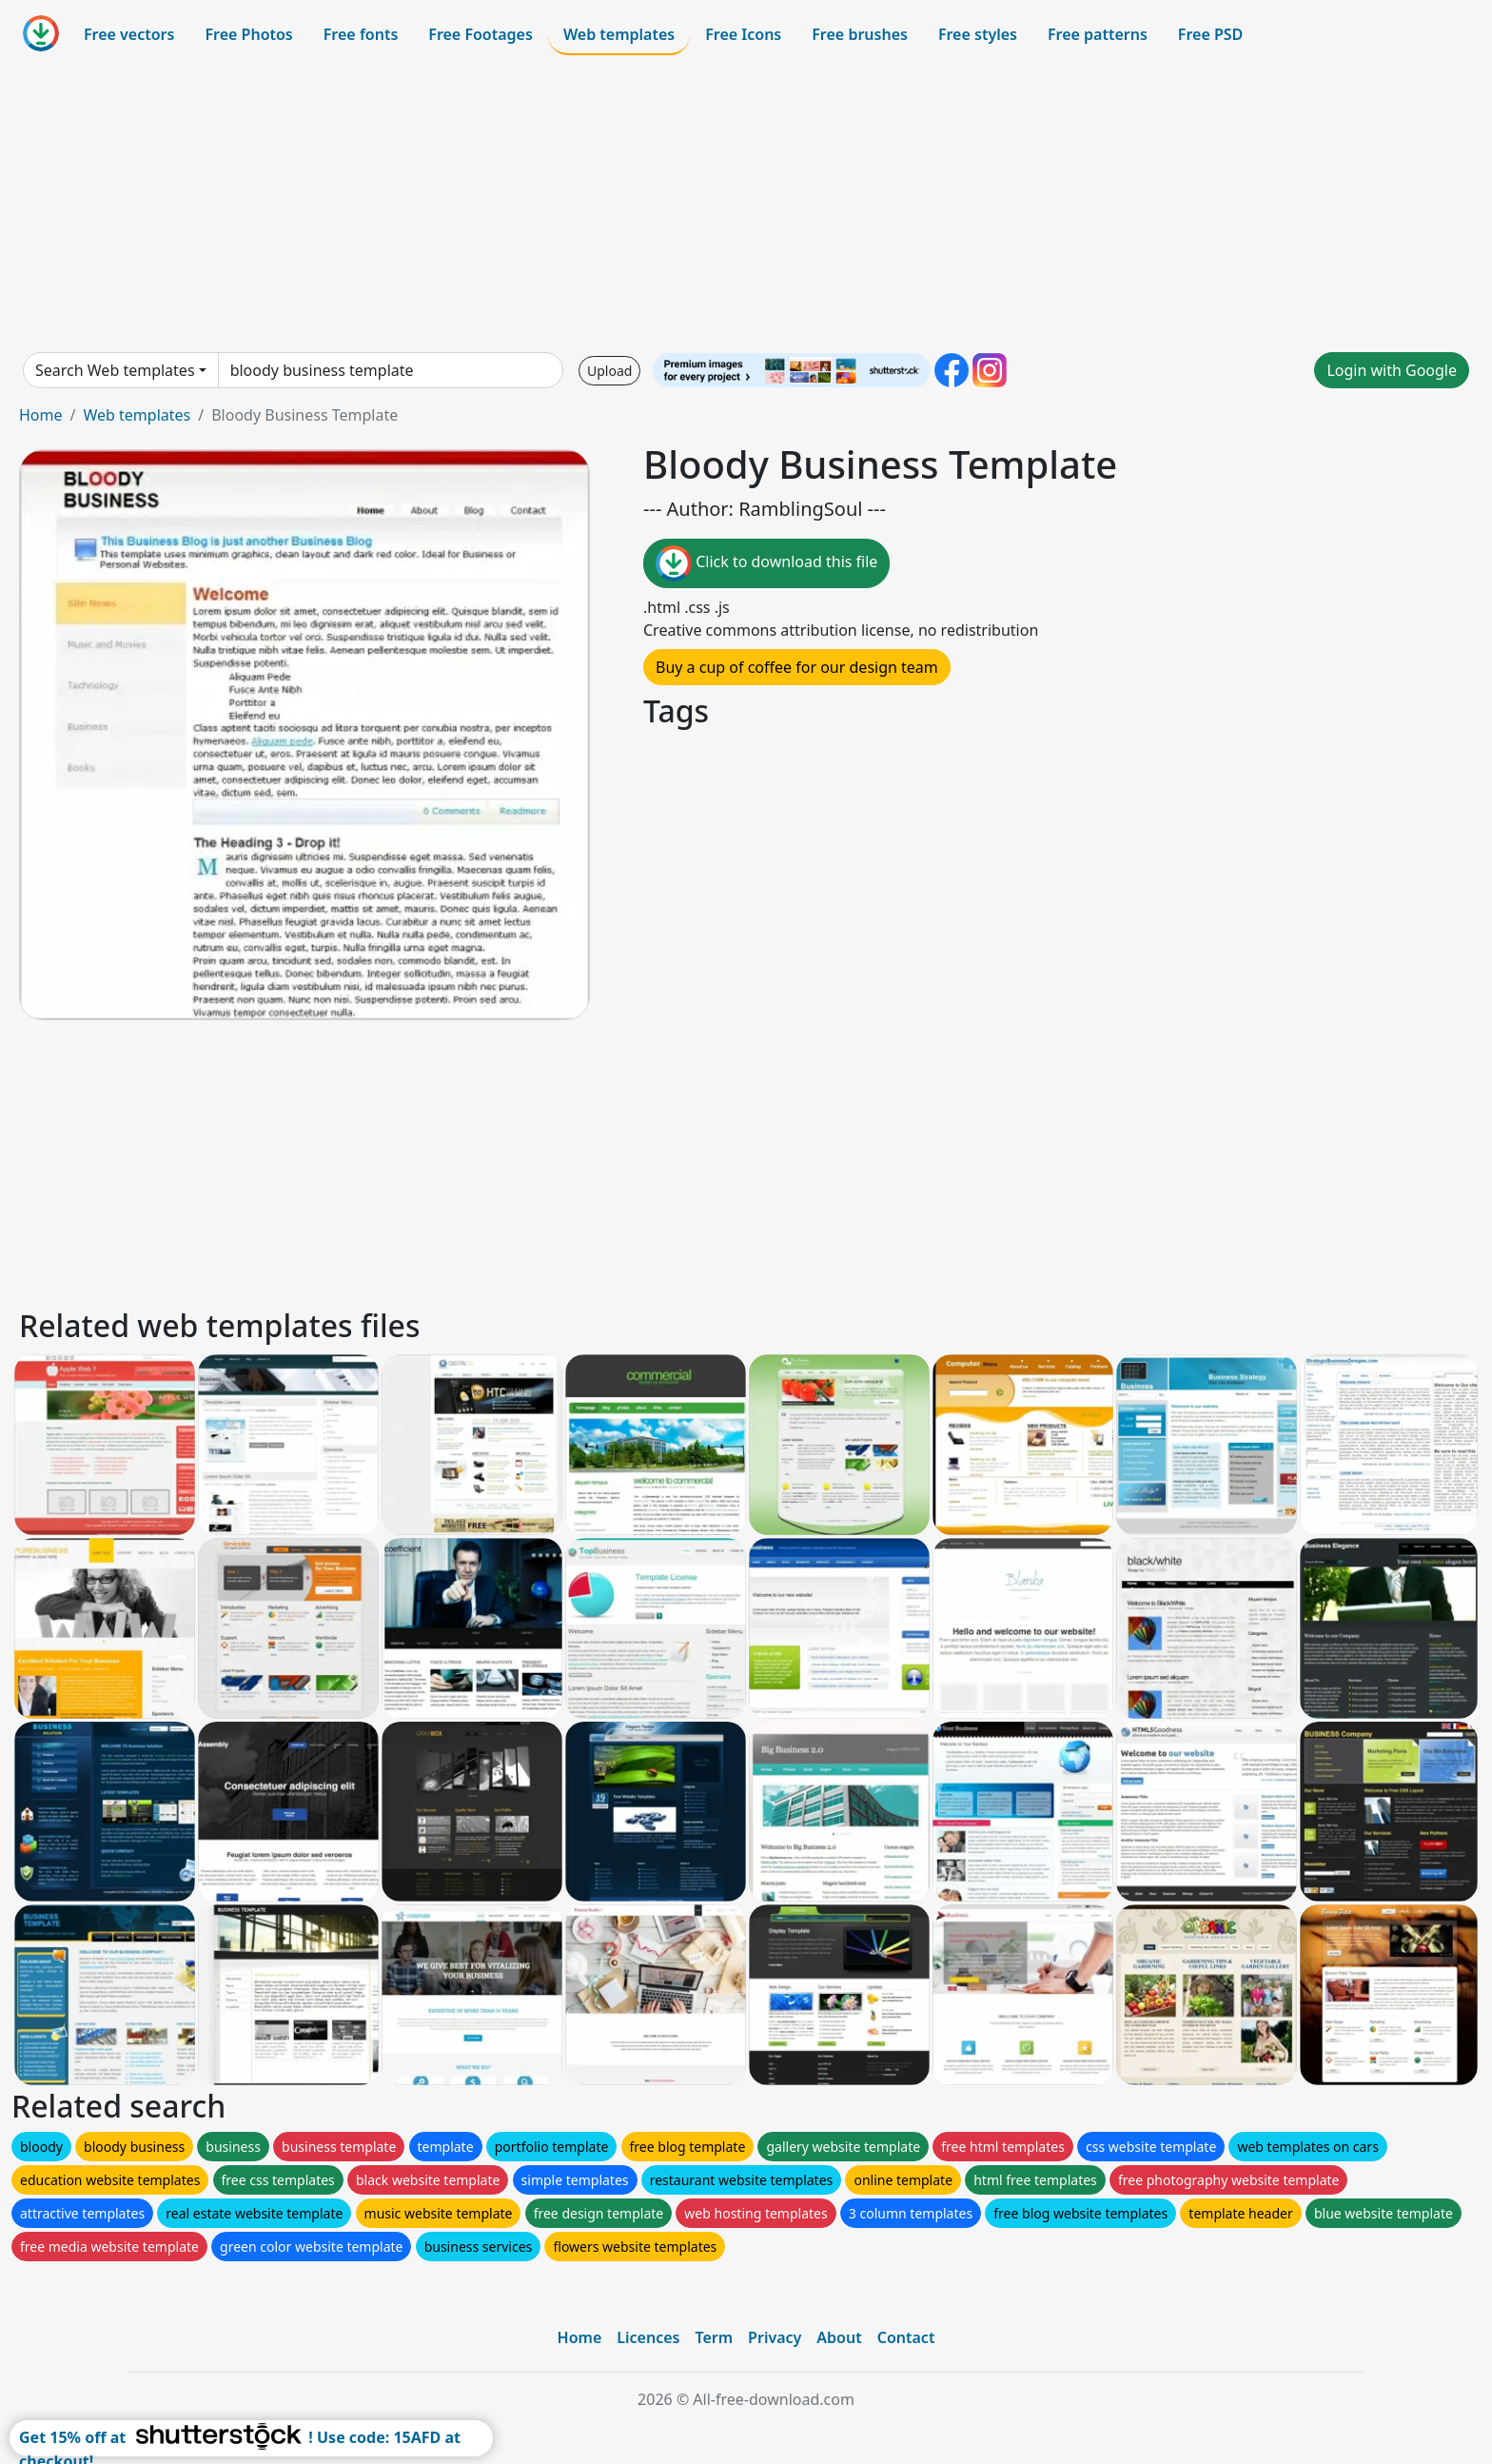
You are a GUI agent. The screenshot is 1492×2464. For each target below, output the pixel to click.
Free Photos (248, 34)
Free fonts (361, 34)
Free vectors (129, 34)
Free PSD (1210, 34)
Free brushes (860, 34)
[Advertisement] (746, 203)
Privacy (774, 2337)
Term (714, 2337)
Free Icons (743, 34)
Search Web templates (115, 370)
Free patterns (1098, 34)
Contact (906, 2337)
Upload (609, 371)
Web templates (619, 34)
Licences (648, 2337)
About (838, 2337)
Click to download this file (766, 563)
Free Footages (480, 34)
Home (41, 414)
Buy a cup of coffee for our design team (797, 667)
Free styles (977, 34)
